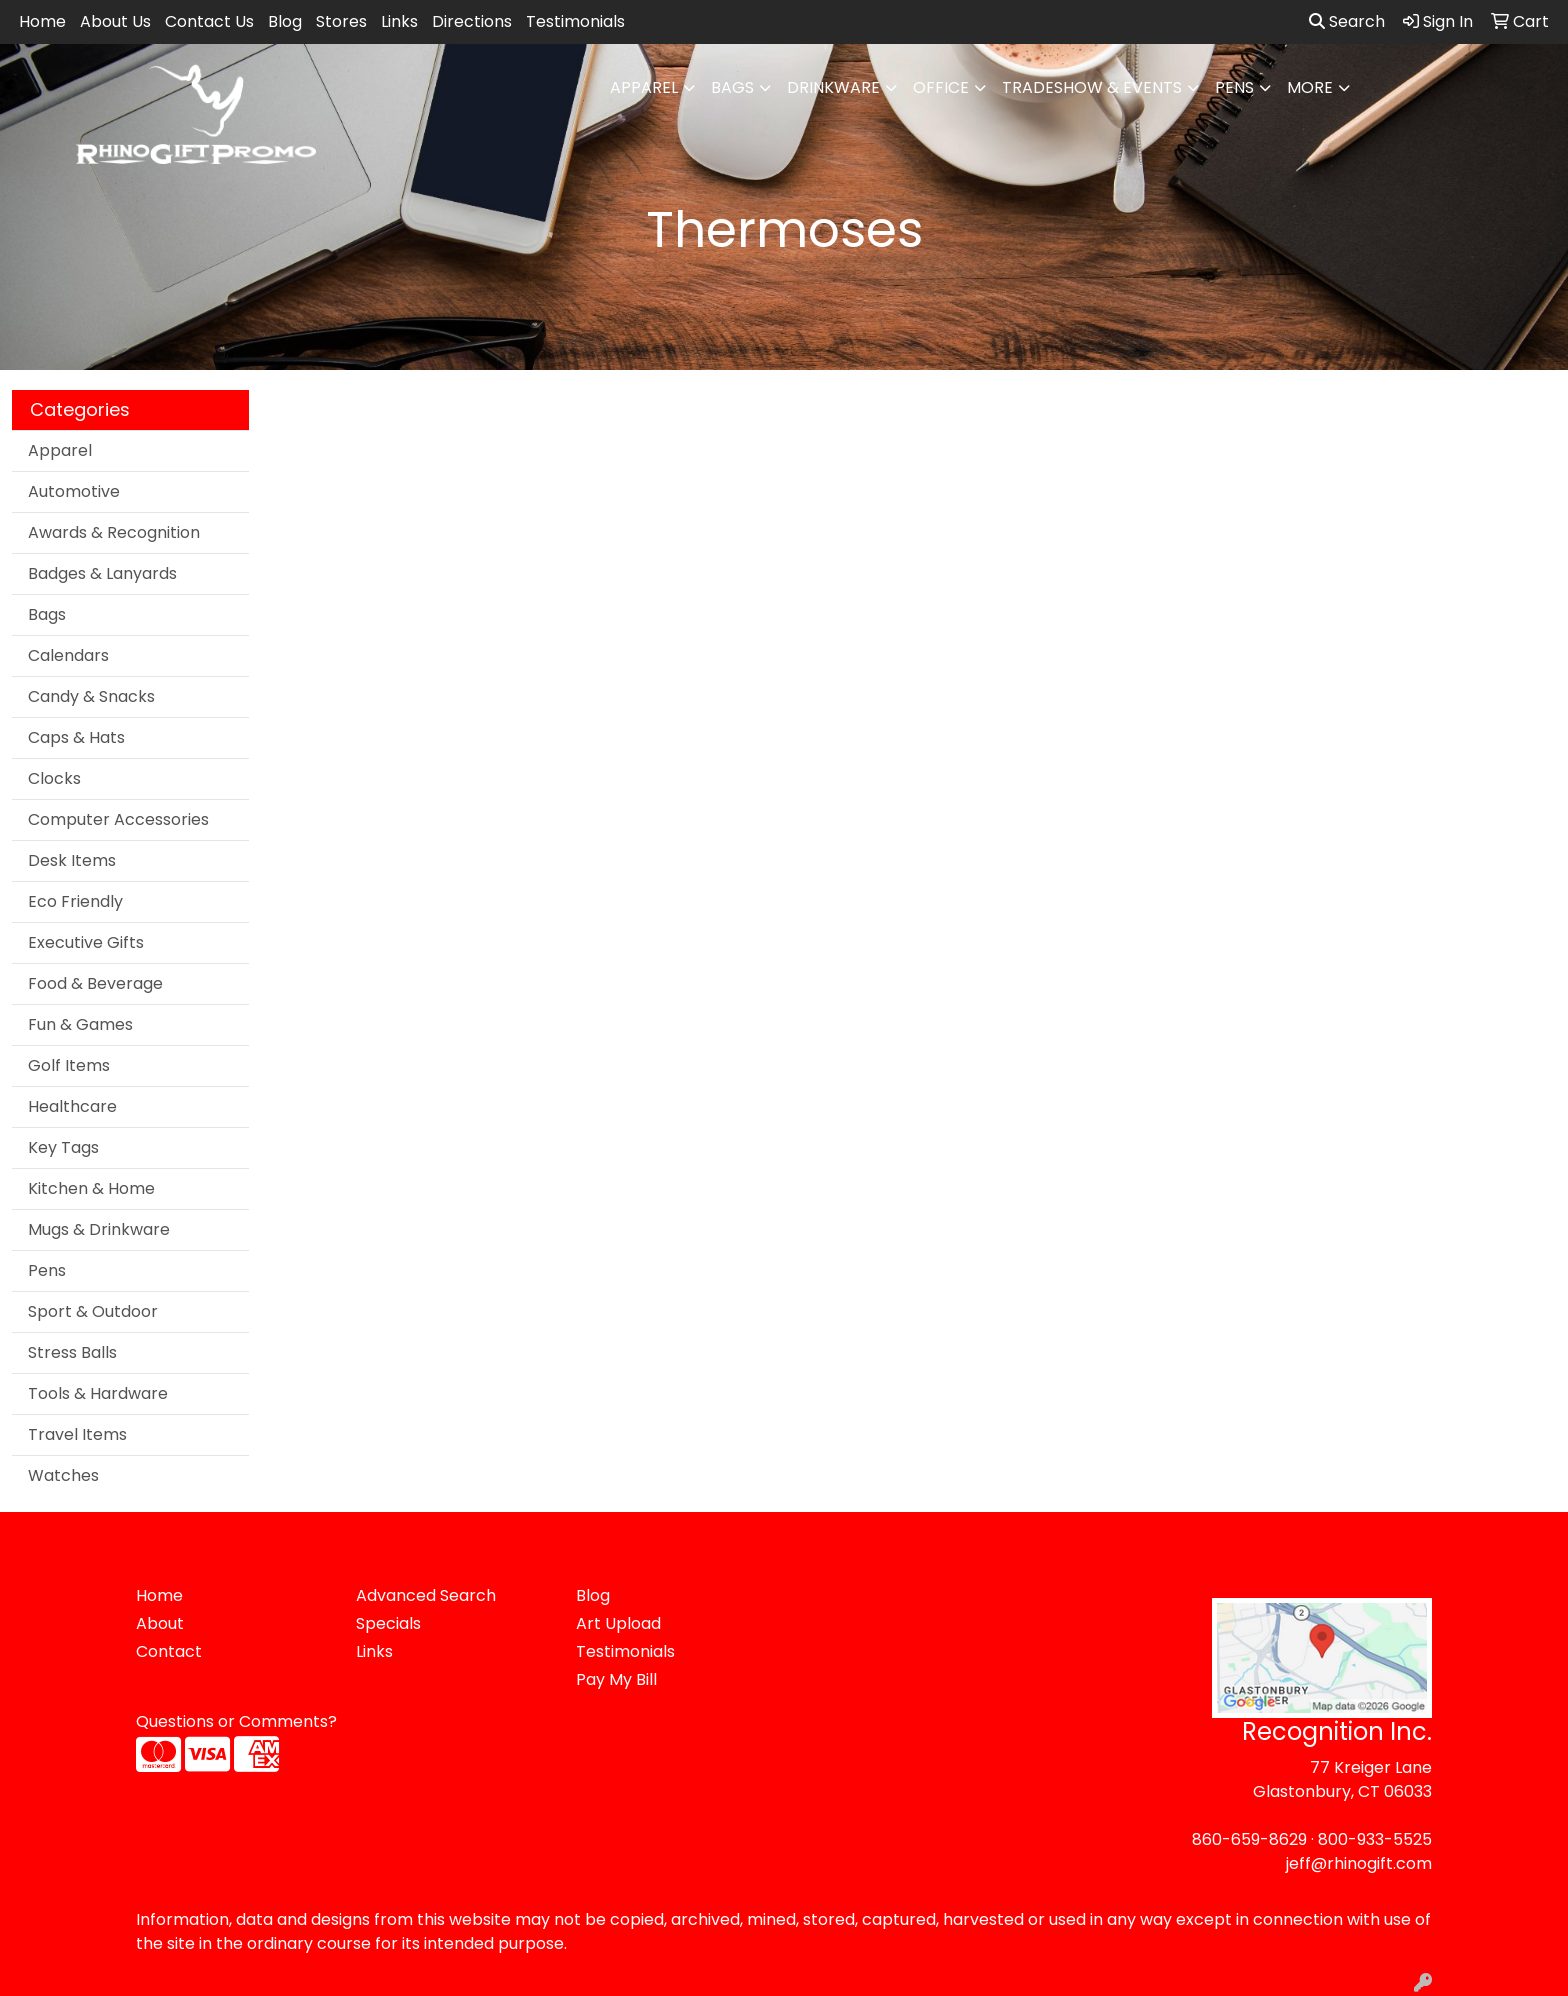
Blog (285, 21)
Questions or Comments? (236, 1721)
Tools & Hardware (98, 1393)
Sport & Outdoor (93, 1311)
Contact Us (209, 21)
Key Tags (63, 1147)
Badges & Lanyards (102, 573)
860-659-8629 (1249, 1839)
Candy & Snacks (91, 696)
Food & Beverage (95, 983)
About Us (115, 21)
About (160, 1623)
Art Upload (618, 1623)
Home (42, 21)
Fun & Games (80, 1024)
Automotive (74, 491)
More (1310, 87)
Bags (732, 87)
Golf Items (69, 1065)
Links (399, 21)
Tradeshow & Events (1092, 87)
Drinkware (833, 87)
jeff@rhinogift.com (1359, 1863)
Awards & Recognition (114, 532)
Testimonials (575, 21)
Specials (388, 1623)
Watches (63, 1475)
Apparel (644, 87)
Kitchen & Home (91, 1188)
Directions (472, 21)
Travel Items (77, 1434)
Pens (1234, 87)
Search (1347, 21)
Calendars (68, 655)
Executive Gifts (86, 942)
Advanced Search (426, 1595)
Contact (169, 1651)
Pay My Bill (616, 1679)
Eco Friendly (75, 901)
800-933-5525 (1375, 1839)
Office (941, 87)
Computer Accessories (118, 819)
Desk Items (72, 860)
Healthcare (72, 1106)
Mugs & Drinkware (99, 1229)
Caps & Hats (76, 737)
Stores (341, 21)
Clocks (54, 778)
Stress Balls (72, 1352)
